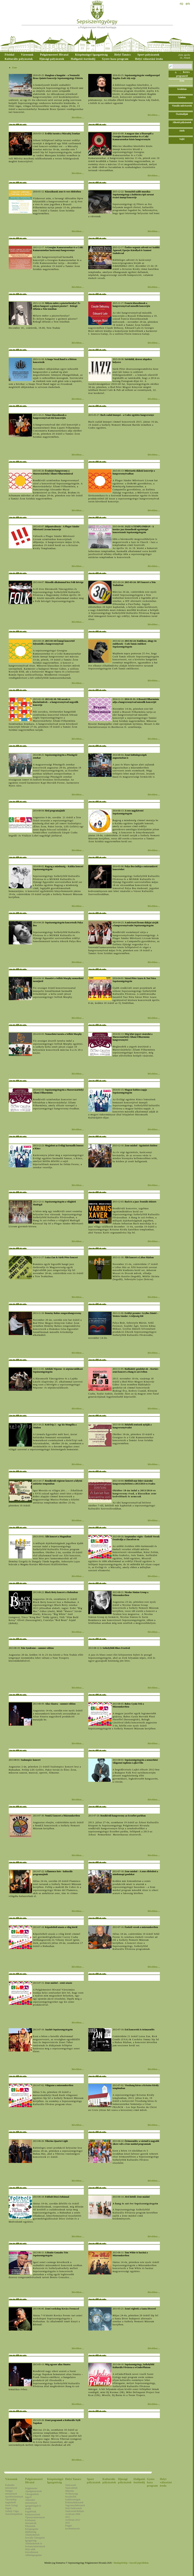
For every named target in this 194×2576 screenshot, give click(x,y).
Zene (181, 80)
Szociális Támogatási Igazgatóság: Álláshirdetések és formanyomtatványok (35, 2542)
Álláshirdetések (32, 2534)
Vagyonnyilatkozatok (75, 2505)
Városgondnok (32, 2494)
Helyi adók (30, 2549)
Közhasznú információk (30, 2522)
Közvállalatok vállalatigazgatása (33, 2553)
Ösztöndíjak (182, 114)
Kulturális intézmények (11, 2486)
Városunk (11, 2479)
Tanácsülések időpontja (71, 2489)
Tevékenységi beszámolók (71, 2495)
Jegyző (28, 2497)
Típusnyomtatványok (35, 2517)
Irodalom (182, 89)
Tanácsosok (70, 2485)
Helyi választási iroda (166, 2482)
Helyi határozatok (73, 2508)
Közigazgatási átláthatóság (31, 2530)
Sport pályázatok (93, 2480)
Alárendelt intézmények (31, 2501)
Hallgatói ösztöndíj (139, 2480)
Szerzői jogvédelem (138, 2562)
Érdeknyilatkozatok (74, 2502)
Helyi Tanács (73, 2479)
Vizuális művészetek (182, 105)
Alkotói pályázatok (181, 122)
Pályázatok (30, 2526)
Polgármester (31, 2488)
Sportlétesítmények (14, 2496)
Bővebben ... (78, 117)
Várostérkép (11, 2499)
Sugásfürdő (10, 2502)
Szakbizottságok (73, 2499)
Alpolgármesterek (33, 2491)
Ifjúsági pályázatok (125, 2480)
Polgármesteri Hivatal (33, 2480)
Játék (182, 130)
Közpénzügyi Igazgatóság (55, 2480)
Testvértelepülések (14, 2514)
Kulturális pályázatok (109, 2480)
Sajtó (181, 139)
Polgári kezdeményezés (72, 2527)
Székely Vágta (12, 2511)
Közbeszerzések (32, 2514)
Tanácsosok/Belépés (74, 2511)
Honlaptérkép (120, 2562)
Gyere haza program (152, 2482)
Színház (182, 97)
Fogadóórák (30, 2511)
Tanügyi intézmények (11, 2492)
